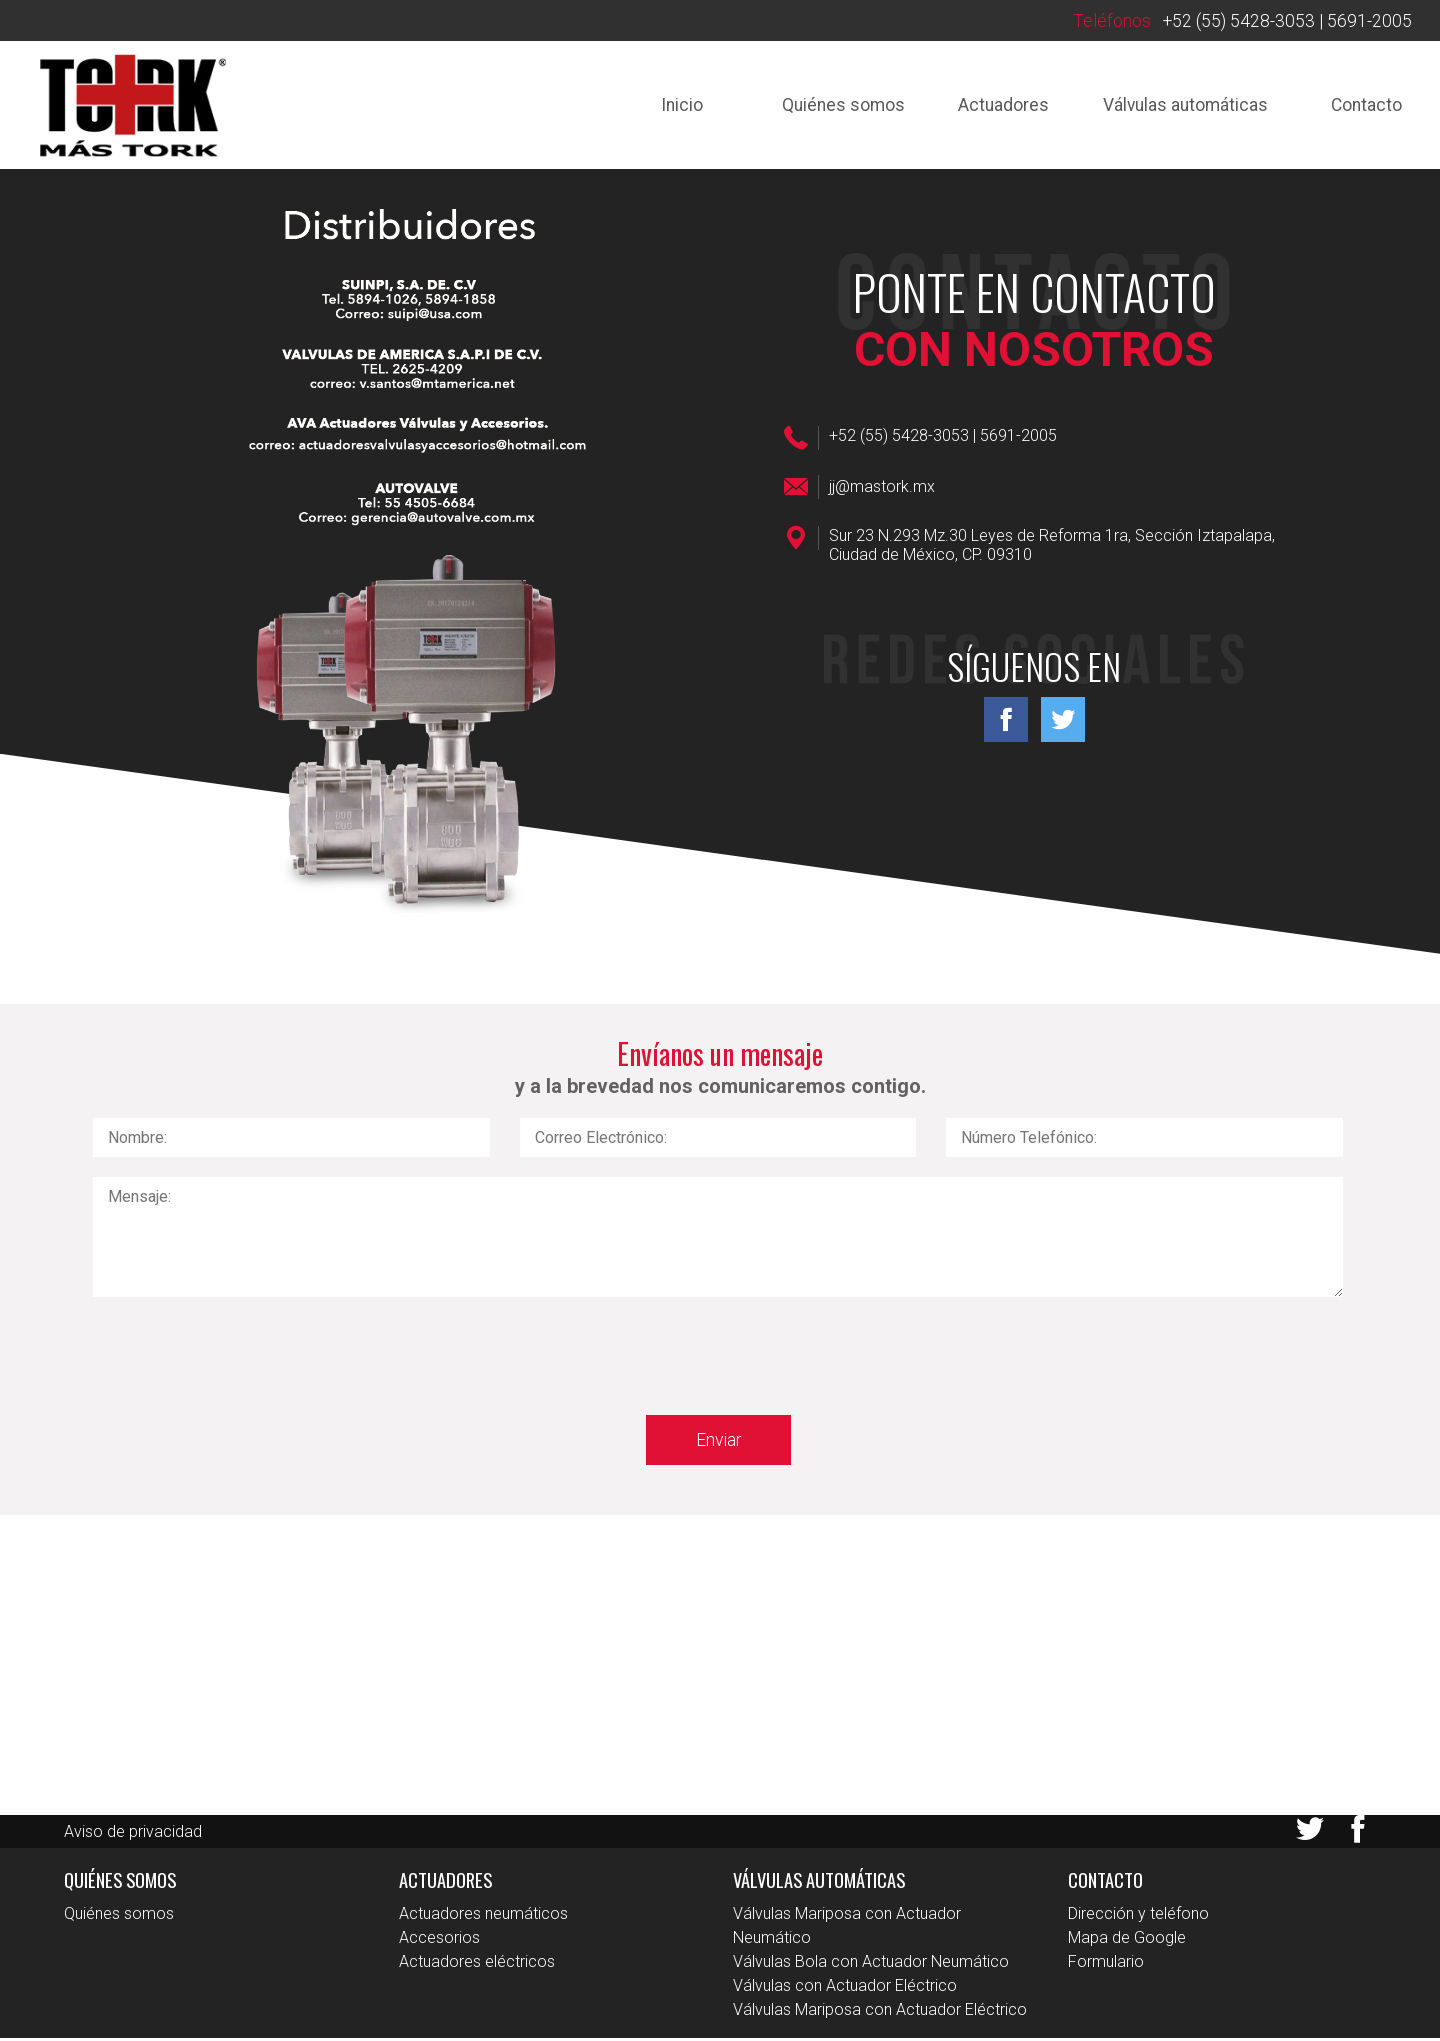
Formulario (1106, 1964)
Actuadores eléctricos (477, 1964)
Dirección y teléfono (1138, 1916)
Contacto (1364, 106)
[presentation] (245, 1358)
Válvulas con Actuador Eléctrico (845, 1988)
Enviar (718, 1442)
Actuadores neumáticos (483, 1916)
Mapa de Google (1127, 1940)
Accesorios (439, 1940)
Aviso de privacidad (133, 1833)
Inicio (669, 106)
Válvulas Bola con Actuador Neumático (871, 1964)
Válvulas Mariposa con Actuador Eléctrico (880, 2012)
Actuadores (995, 106)
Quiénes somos (832, 106)
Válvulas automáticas (1180, 106)
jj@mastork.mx (882, 488)
